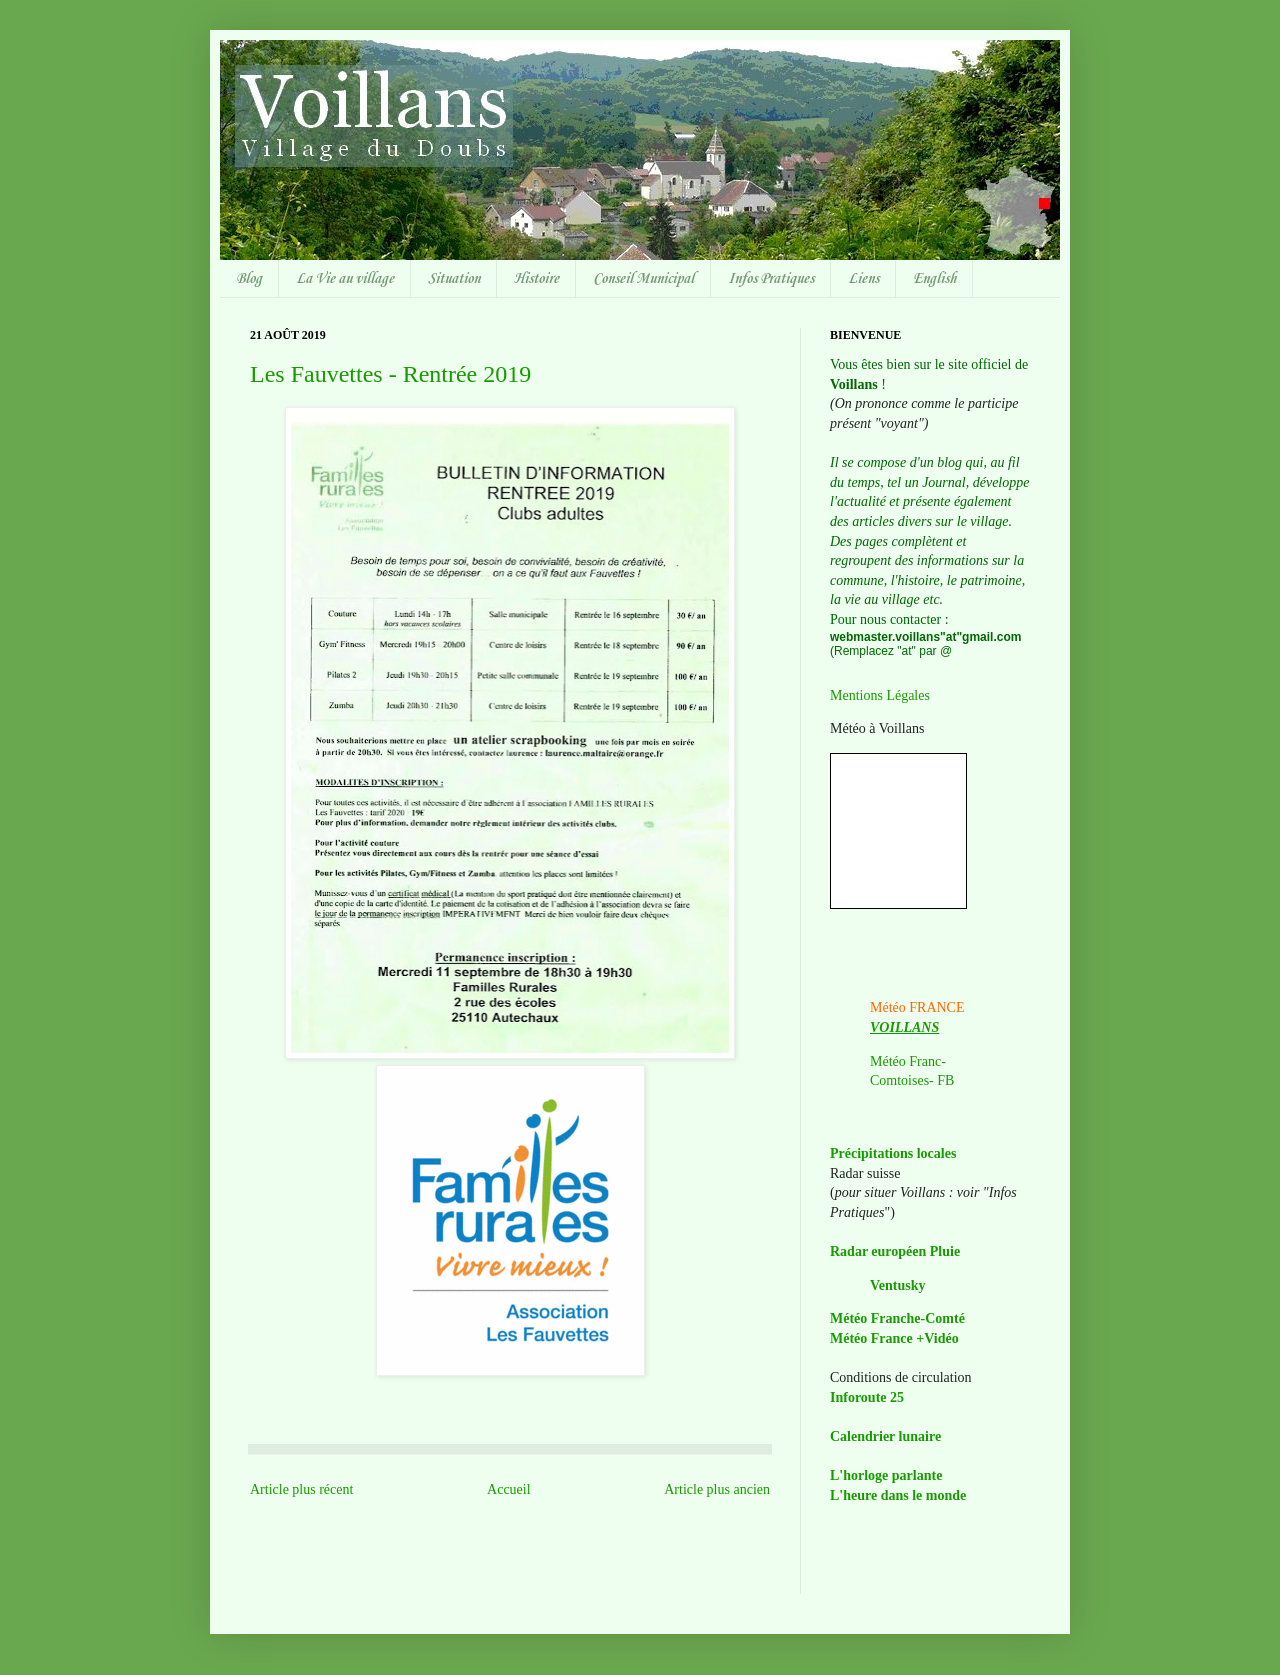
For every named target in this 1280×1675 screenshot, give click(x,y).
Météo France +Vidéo (894, 1338)
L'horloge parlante (886, 1475)
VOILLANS (904, 1027)
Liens (863, 279)
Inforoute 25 (867, 1397)
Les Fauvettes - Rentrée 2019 (390, 374)
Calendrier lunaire (885, 1436)
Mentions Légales (880, 695)
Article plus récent (301, 1489)
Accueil (509, 1489)
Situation (454, 279)
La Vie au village (345, 279)
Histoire (536, 279)
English (934, 279)
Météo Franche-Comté (897, 1318)
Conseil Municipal (643, 279)
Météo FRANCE (917, 1007)
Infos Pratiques (771, 279)
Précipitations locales (893, 1153)
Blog (249, 279)
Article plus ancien (717, 1489)
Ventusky (898, 1285)
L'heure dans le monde (898, 1495)
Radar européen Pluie (895, 1251)
